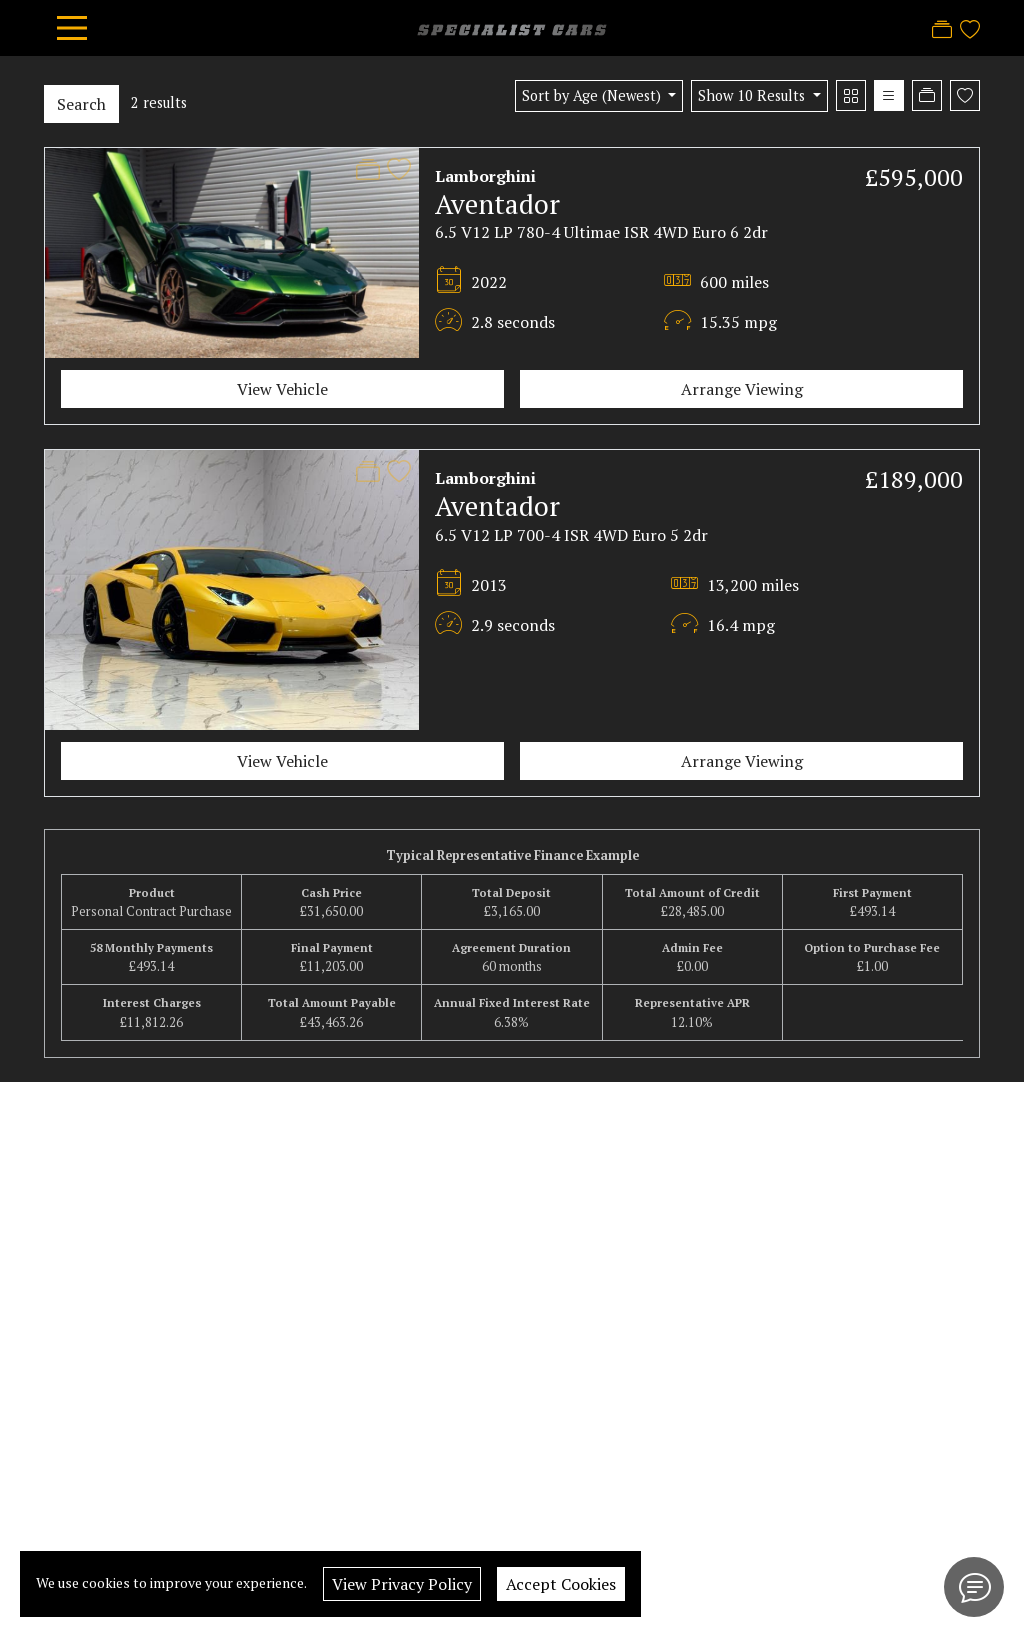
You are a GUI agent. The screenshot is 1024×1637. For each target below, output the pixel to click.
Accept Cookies (561, 1584)
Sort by (593, 95)
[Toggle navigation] (72, 28)
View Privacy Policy (402, 1584)
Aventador (497, 204)
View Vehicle (282, 389)
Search (81, 104)
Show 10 (753, 95)
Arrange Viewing (742, 389)
